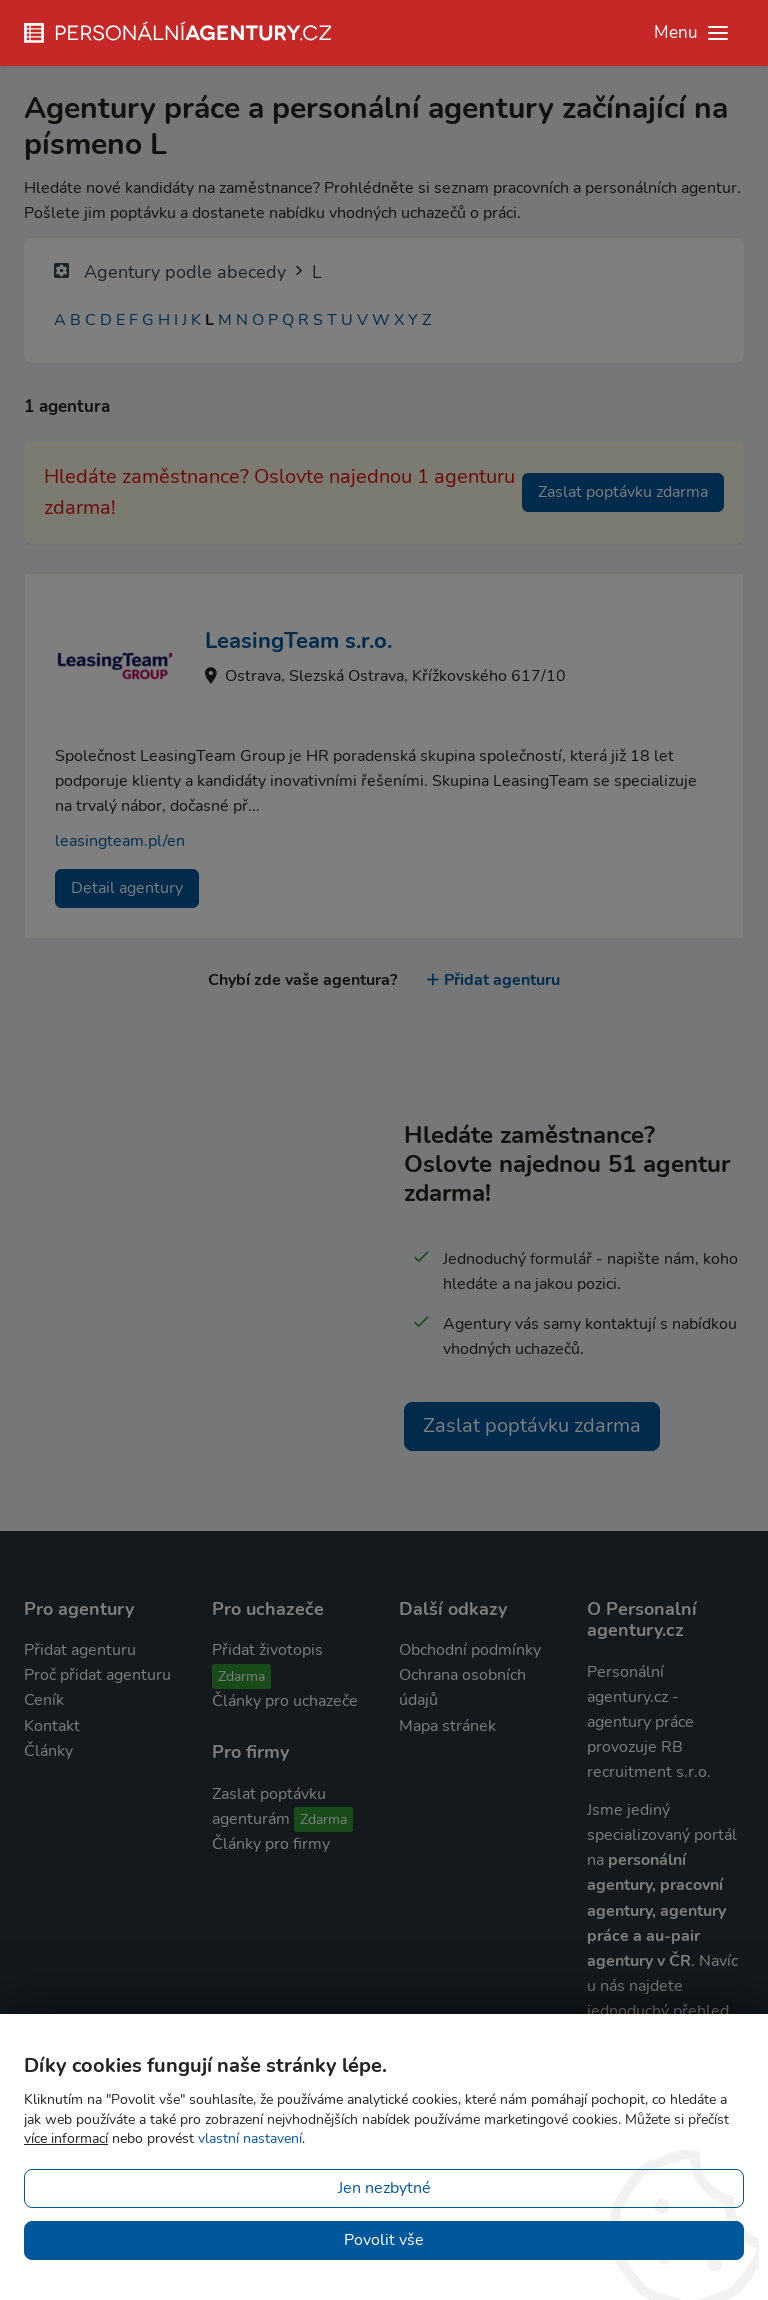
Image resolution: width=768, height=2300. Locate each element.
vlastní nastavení (250, 2138)
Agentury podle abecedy (185, 272)
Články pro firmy (271, 1844)
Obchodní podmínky (470, 1650)
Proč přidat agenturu (97, 1675)
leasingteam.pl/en (120, 841)
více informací (66, 2138)
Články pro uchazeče (285, 1701)
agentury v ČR (639, 1961)
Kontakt (52, 1726)
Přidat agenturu (493, 980)
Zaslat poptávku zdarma (623, 492)
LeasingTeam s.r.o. (298, 641)
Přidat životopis (267, 1650)
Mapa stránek (447, 1726)
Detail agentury (127, 888)
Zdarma (241, 1676)
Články (48, 1751)
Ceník (44, 1700)
